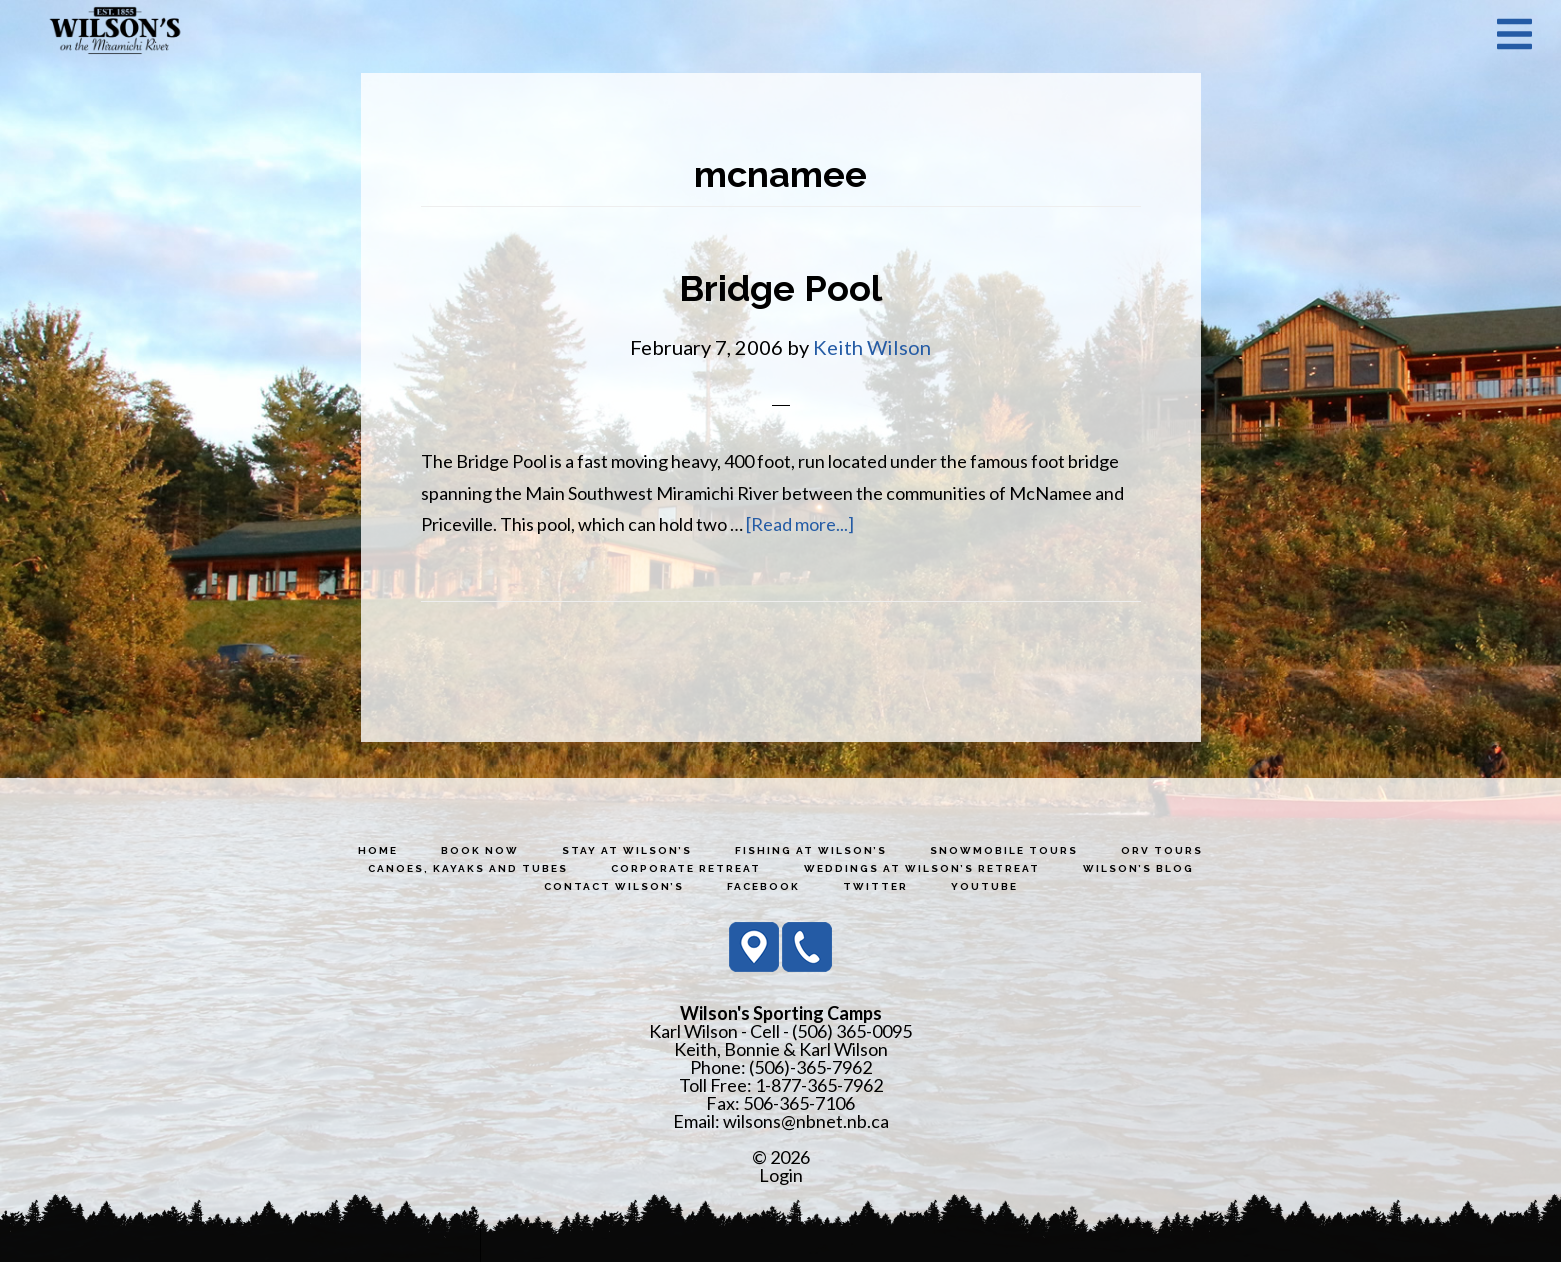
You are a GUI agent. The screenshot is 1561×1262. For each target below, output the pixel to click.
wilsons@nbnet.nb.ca (806, 1121)
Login (781, 1175)
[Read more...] (800, 524)
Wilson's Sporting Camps (115, 33)
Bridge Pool (780, 288)
